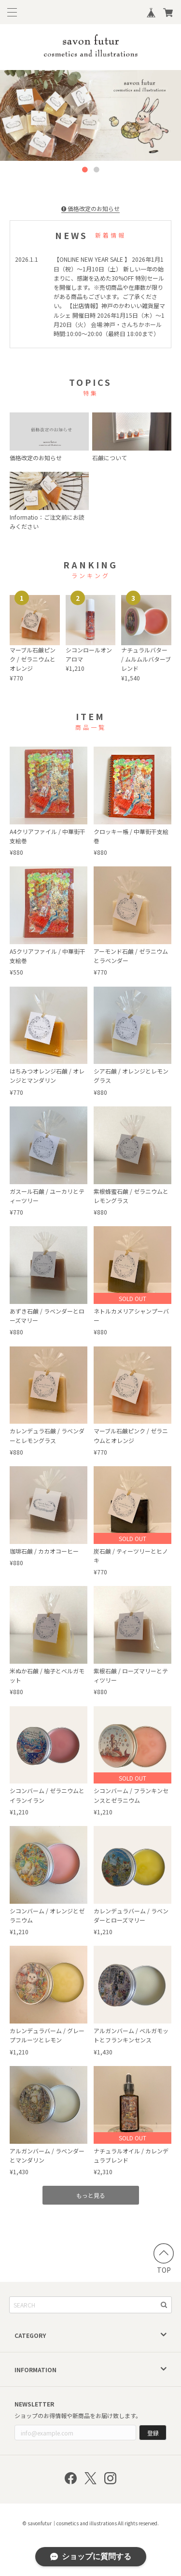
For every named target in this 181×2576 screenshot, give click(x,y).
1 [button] (85, 170)
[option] (90, 115)
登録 (153, 2433)
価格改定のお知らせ (90, 208)
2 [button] (96, 170)
